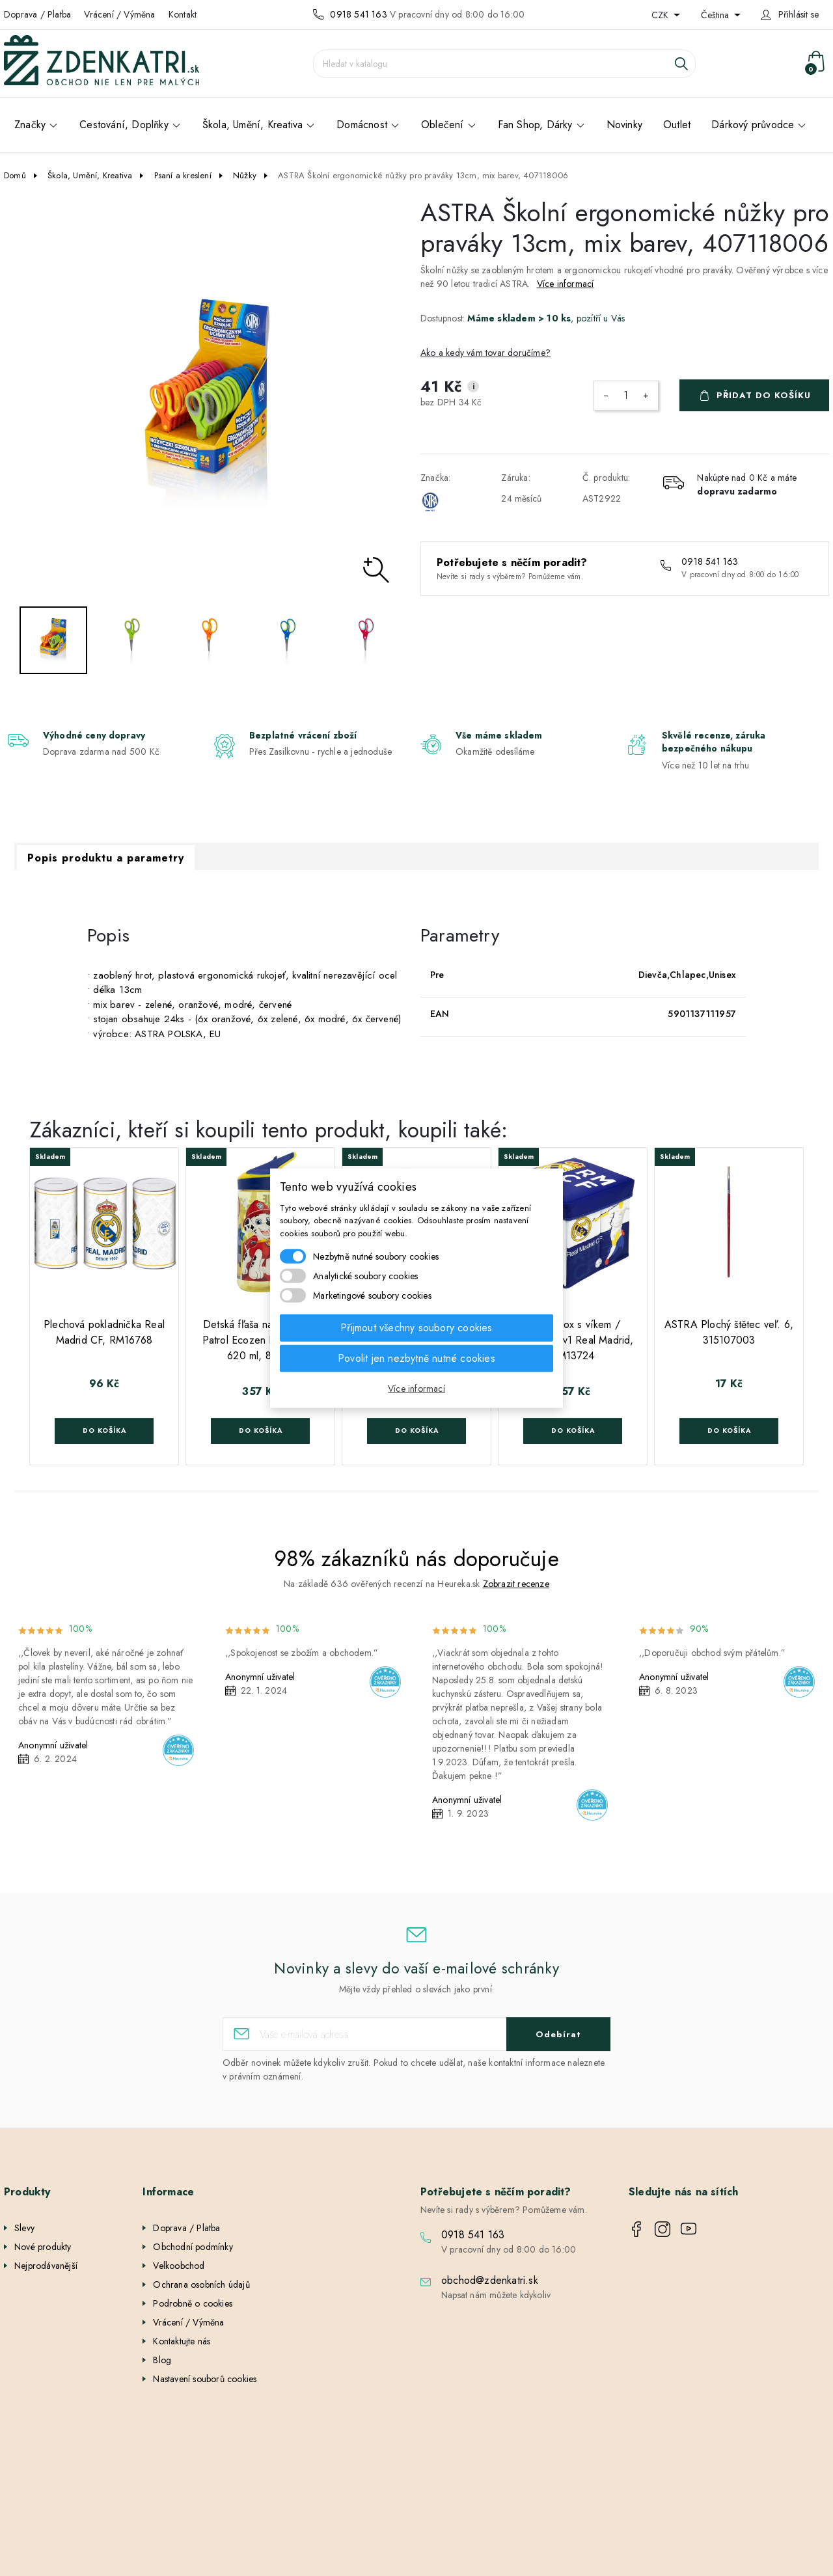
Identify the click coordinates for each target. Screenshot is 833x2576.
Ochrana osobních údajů (201, 2284)
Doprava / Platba (37, 14)
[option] (208, 402)
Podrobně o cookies (192, 2303)
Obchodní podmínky (192, 2246)
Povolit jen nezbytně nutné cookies (416, 1358)
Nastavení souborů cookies (204, 2378)
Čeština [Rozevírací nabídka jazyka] (716, 14)
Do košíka (104, 1430)
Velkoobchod (178, 2265)
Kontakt (183, 14)
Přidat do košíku (764, 395)
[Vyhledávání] (504, 63)
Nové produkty (43, 2246)
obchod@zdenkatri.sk (489, 2280)
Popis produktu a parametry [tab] (105, 857)
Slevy (24, 2227)
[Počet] (626, 395)
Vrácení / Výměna (119, 14)
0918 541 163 (358, 14)
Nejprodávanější (45, 2265)
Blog (162, 2359)
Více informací (565, 283)
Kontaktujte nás (181, 2341)
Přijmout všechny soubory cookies (416, 1327)
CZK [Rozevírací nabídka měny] (661, 14)
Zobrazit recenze (516, 1583)
